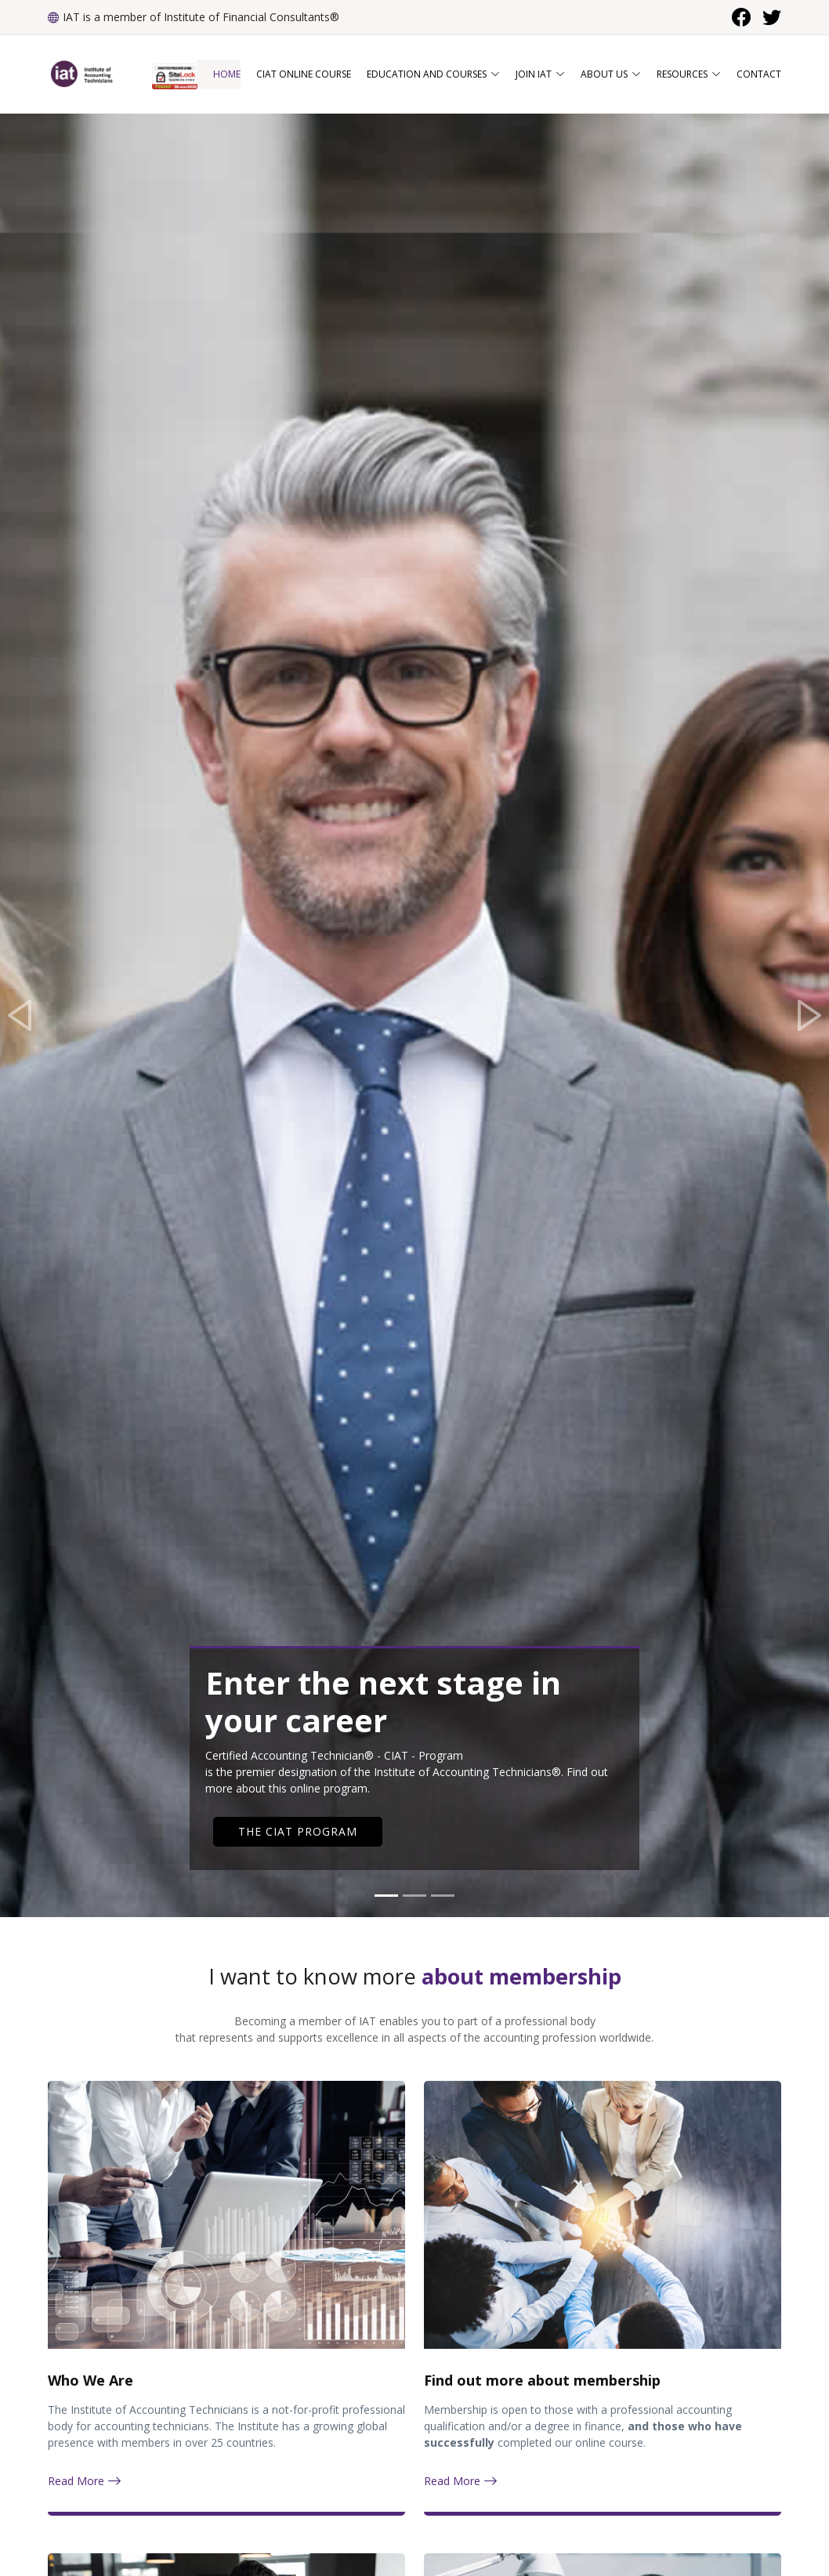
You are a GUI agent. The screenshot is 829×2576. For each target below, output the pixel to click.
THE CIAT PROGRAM (297, 1831)
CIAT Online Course (303, 74)
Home (227, 74)
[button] (21, 1015)
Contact (759, 74)
